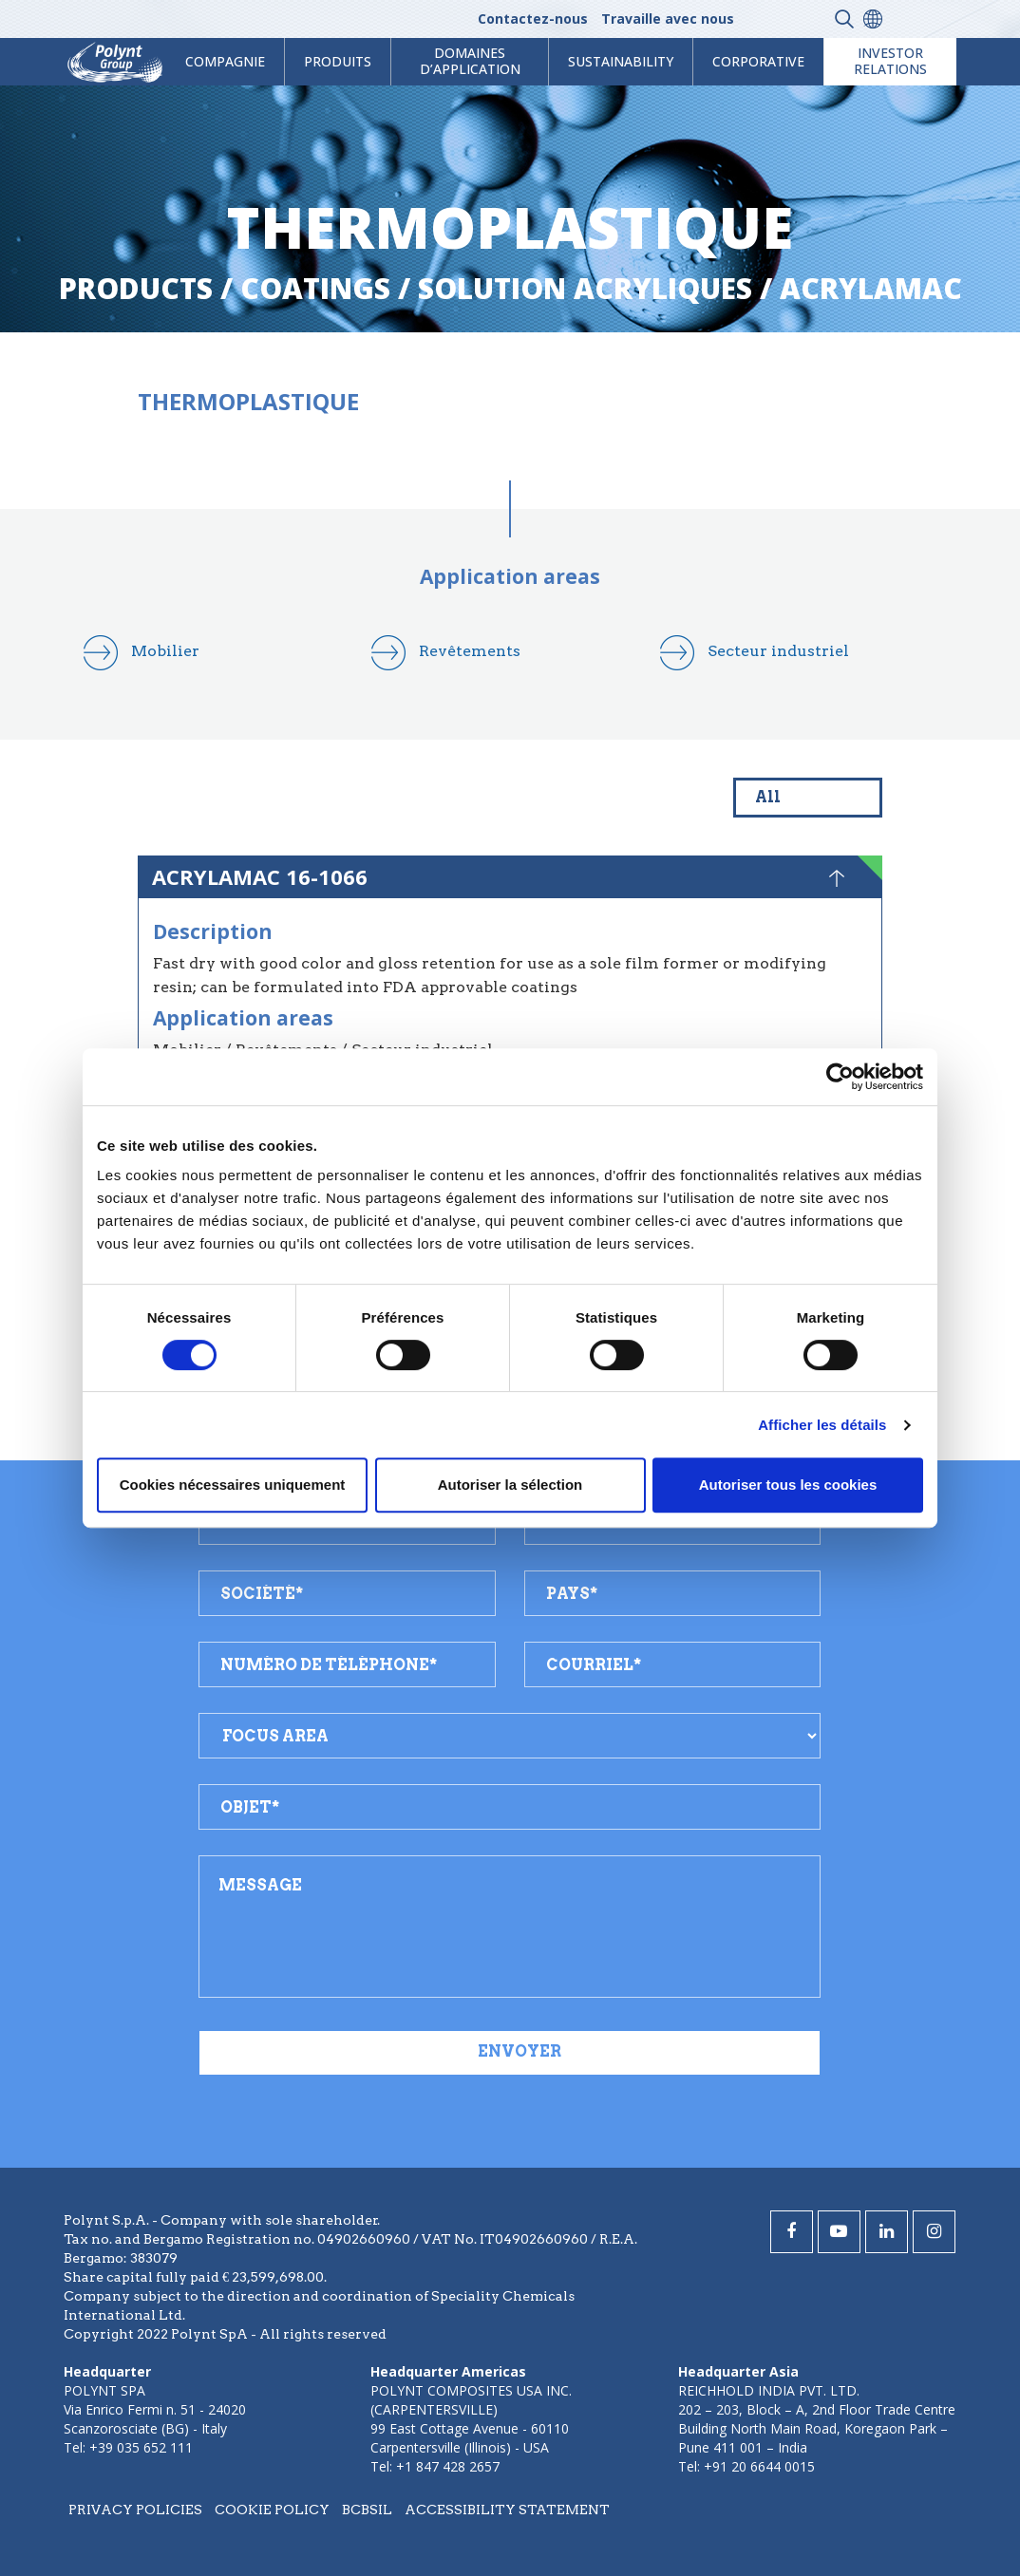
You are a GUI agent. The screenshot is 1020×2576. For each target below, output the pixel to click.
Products (136, 288)
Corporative (758, 61)
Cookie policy (272, 2509)
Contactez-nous (533, 18)
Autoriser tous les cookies (788, 1484)
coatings (315, 288)
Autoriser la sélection (510, 1484)
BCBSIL (367, 2509)
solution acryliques (585, 288)
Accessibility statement (507, 2509)
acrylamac (871, 288)
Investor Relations (890, 61)
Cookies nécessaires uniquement (233, 1484)
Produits (337, 61)
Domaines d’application (470, 61)
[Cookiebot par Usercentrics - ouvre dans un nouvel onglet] (840, 1076)
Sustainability (620, 61)
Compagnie (225, 61)
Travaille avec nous (667, 18)
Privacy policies (135, 2509)
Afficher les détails (822, 1425)
